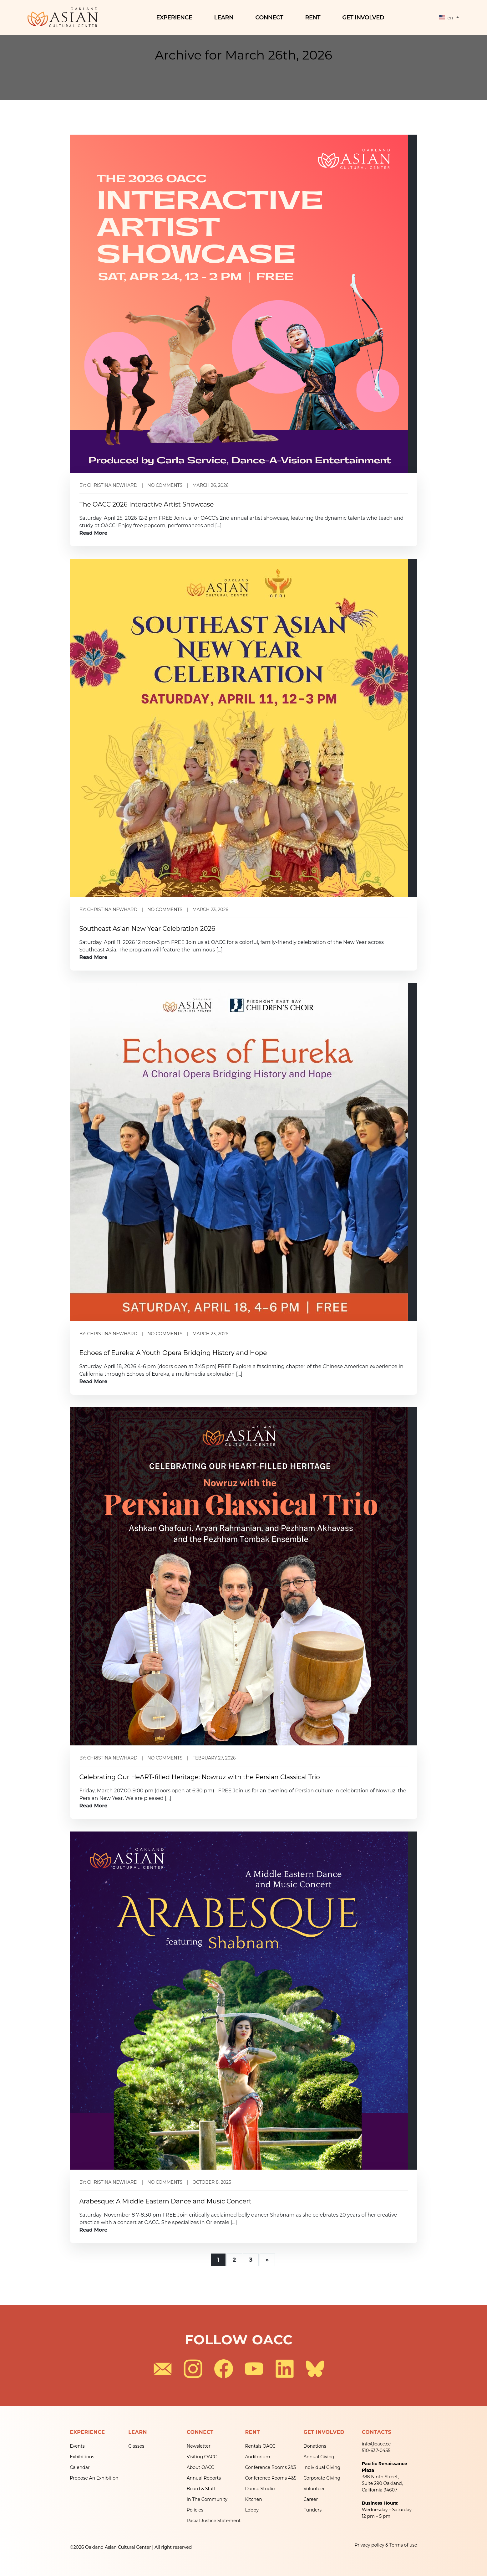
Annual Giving (318, 2457)
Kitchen (253, 2499)
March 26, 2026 (210, 485)
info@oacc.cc (376, 2444)
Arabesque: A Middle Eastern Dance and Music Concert (165, 2201)
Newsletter (199, 2446)
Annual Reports (204, 2478)
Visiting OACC (202, 2457)
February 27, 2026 (214, 1758)
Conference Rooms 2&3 (270, 2467)
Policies (195, 2510)
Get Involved (364, 17)
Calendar (80, 2467)
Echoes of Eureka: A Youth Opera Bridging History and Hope (173, 1353)
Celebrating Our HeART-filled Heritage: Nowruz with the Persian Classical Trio (199, 1777)
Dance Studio (260, 2488)
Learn (225, 17)
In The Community (207, 2499)
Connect (270, 17)
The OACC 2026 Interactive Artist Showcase (146, 504)
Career (310, 2499)
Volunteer (314, 2488)
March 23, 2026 (210, 909)
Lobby (251, 2510)
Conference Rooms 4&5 (270, 2478)
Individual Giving (321, 2467)
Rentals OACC (260, 2446)
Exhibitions (82, 2457)
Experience (175, 17)
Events (77, 2446)
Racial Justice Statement (214, 2520)
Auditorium (257, 2457)
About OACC (200, 2467)
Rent (314, 17)
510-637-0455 (376, 2450)
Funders (312, 2510)
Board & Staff (201, 2488)
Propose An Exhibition (94, 2478)
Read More (93, 533)
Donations (314, 2446)
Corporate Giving (321, 2478)
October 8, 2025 (211, 2182)
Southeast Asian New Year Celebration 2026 (147, 928)
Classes (136, 2446)
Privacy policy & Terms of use (385, 2545)
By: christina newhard (108, 485)
